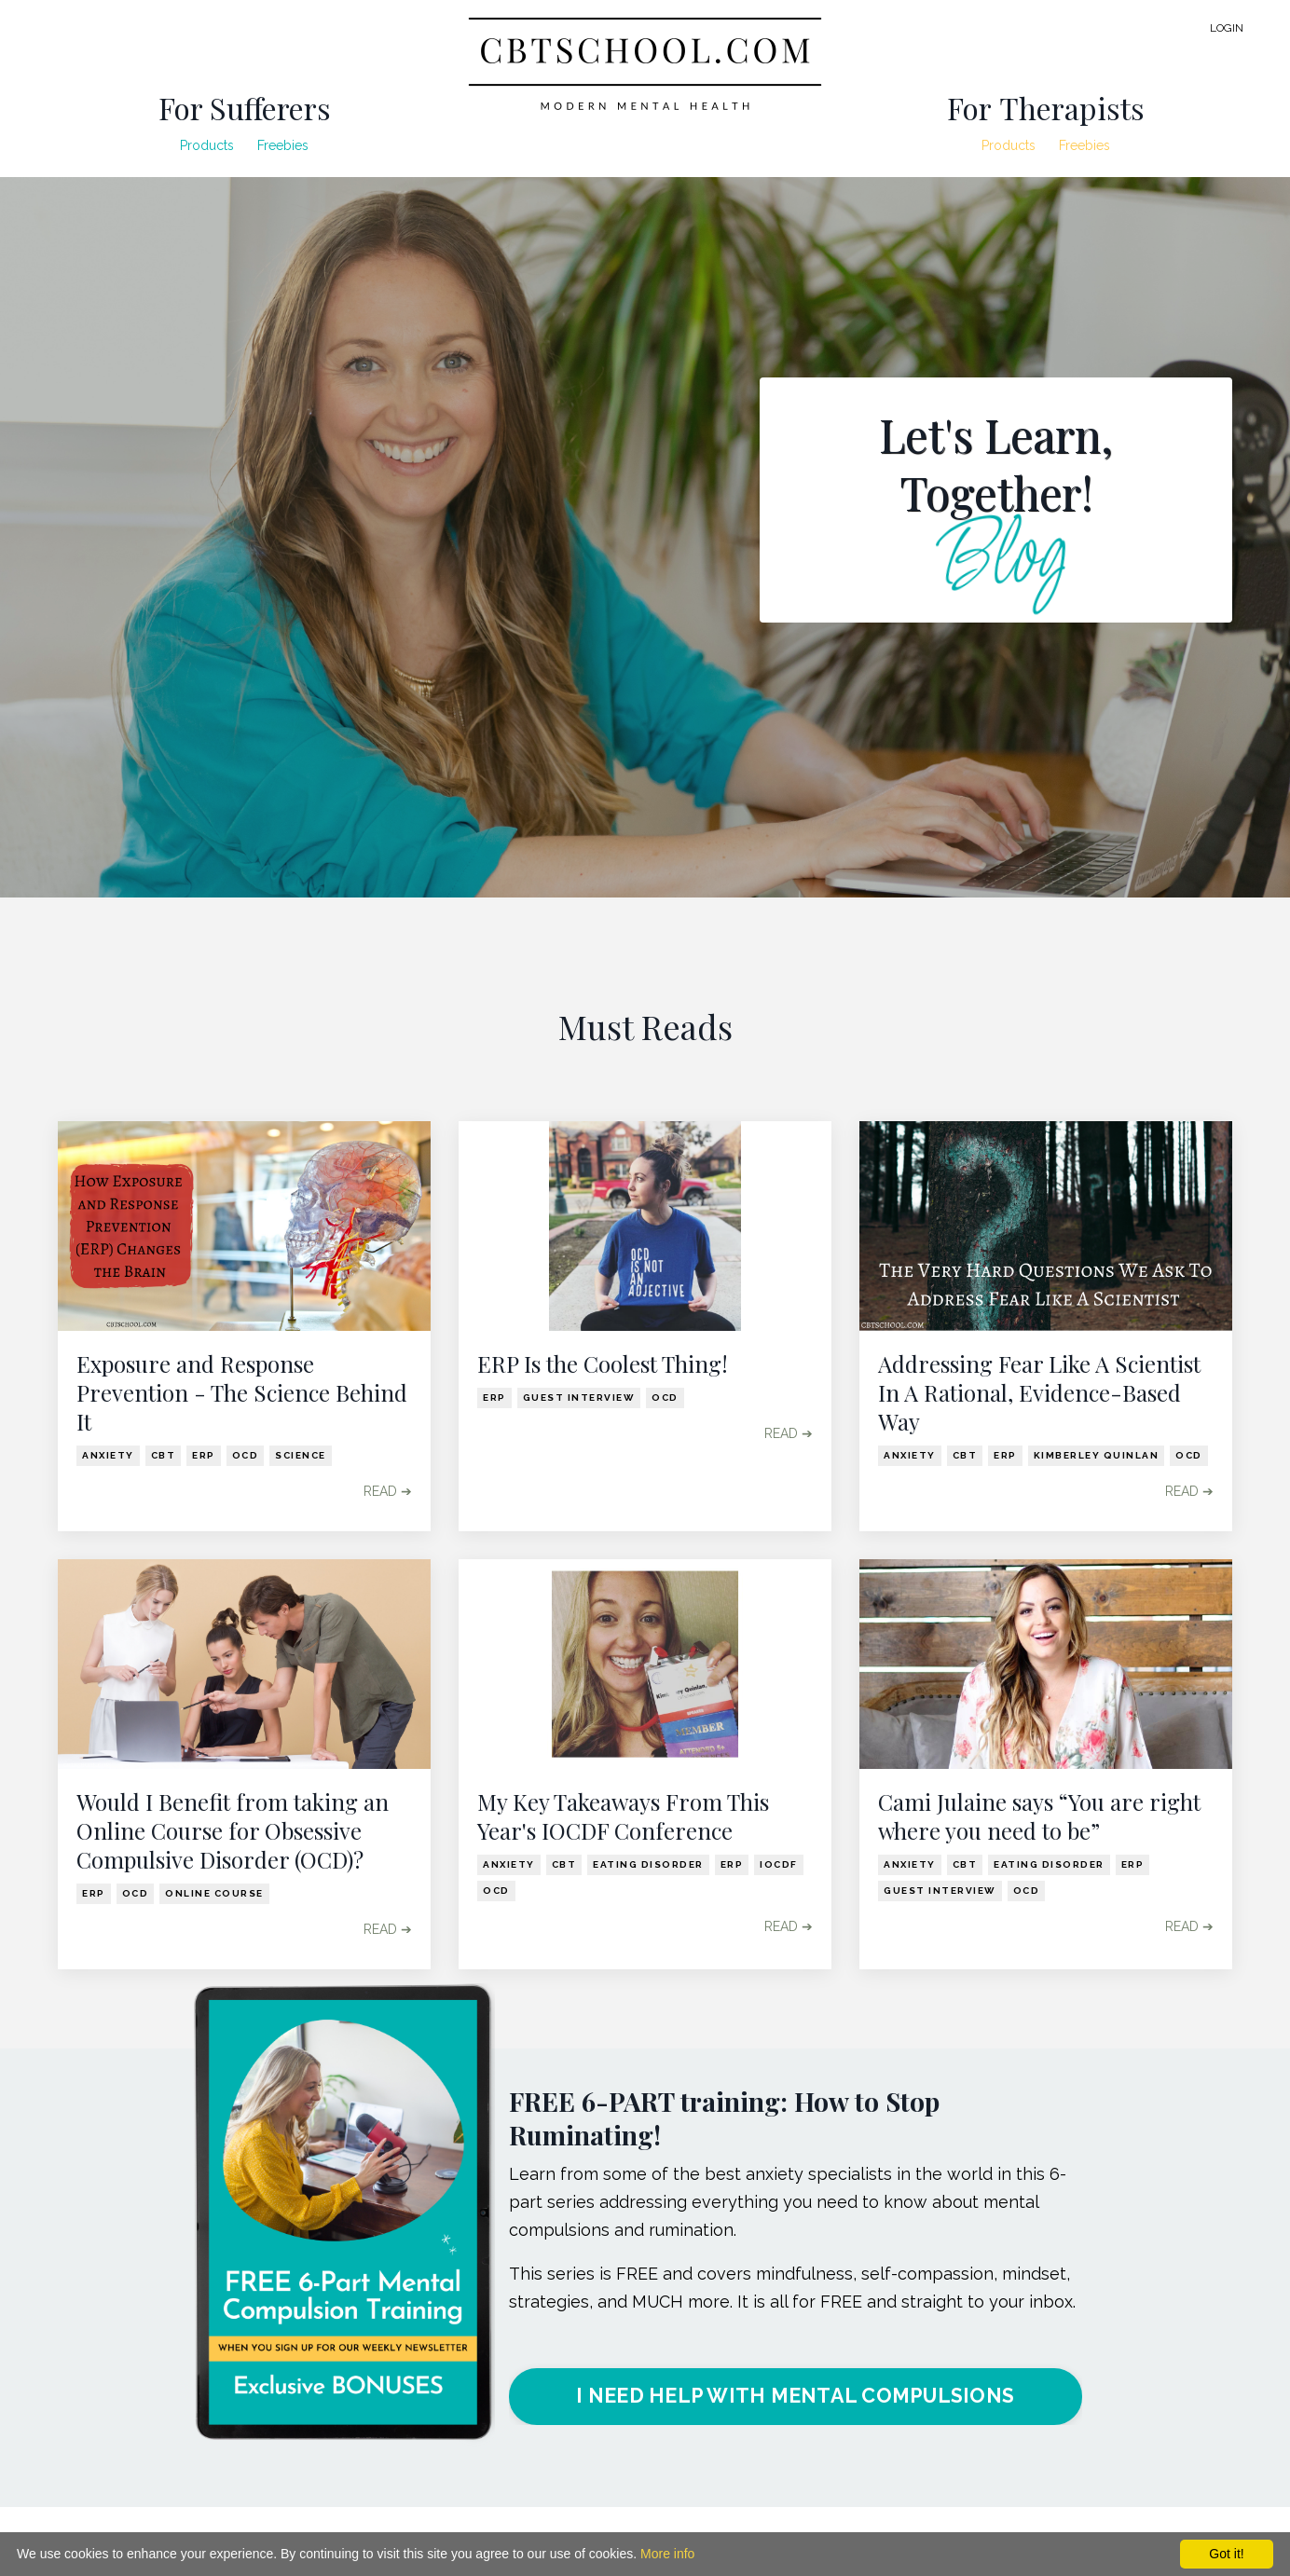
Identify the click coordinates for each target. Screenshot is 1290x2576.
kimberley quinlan (1097, 1455)
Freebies (283, 145)
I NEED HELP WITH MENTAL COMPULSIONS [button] (795, 2396)
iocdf (779, 1864)
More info (667, 2553)
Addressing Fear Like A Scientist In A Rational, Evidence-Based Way (1039, 1393)
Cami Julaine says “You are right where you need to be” (1039, 1816)
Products (207, 145)
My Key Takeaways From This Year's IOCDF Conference (623, 1816)
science (300, 1455)
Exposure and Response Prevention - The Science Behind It (241, 1393)
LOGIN (1226, 27)
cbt (163, 1455)
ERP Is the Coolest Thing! (602, 1364)
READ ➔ (388, 1491)
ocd (245, 1455)
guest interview (579, 1397)
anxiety (108, 1455)
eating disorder (648, 1864)
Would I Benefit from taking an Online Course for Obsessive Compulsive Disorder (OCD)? (232, 1831)
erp (203, 1455)
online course (214, 1893)
